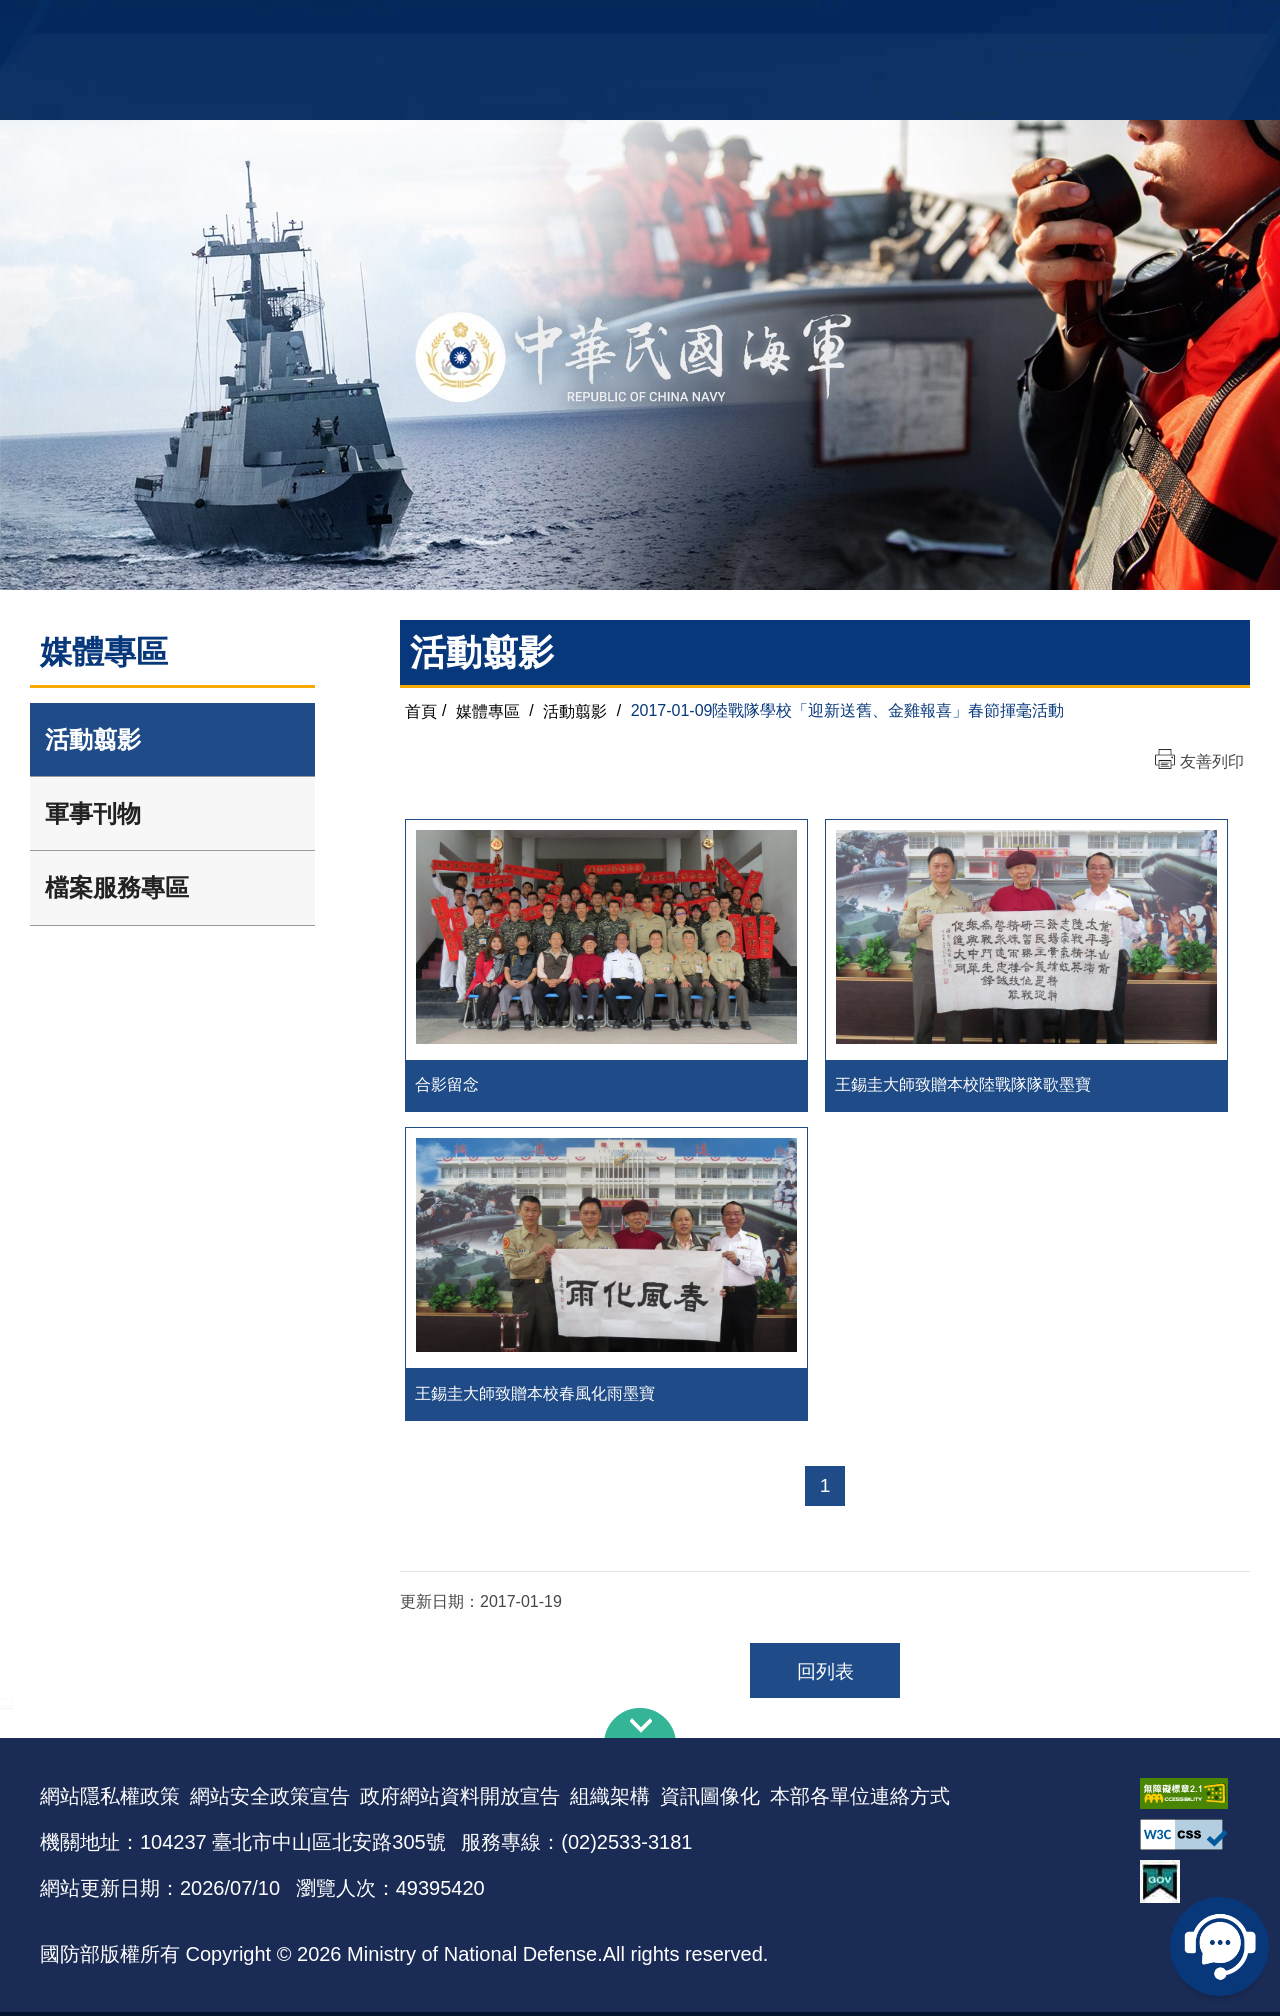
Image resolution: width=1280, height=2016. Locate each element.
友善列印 (1212, 761)
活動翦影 (93, 739)
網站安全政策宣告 (270, 1800)
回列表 (825, 1675)
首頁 (421, 710)
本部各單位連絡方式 (860, 1800)
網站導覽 (633, 25)
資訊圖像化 (710, 1800)
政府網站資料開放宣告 (460, 1800)
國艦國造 (1065, 25)
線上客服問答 (1220, 1946)
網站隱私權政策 (110, 1800)
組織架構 (610, 1800)
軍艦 (1012, 25)
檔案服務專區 (117, 887)
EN (681, 25)
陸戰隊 (1126, 25)
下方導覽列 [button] (640, 1727)
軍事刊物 (93, 813)
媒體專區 (488, 710)
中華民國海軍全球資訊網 (345, 27)
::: (6, 1705)
